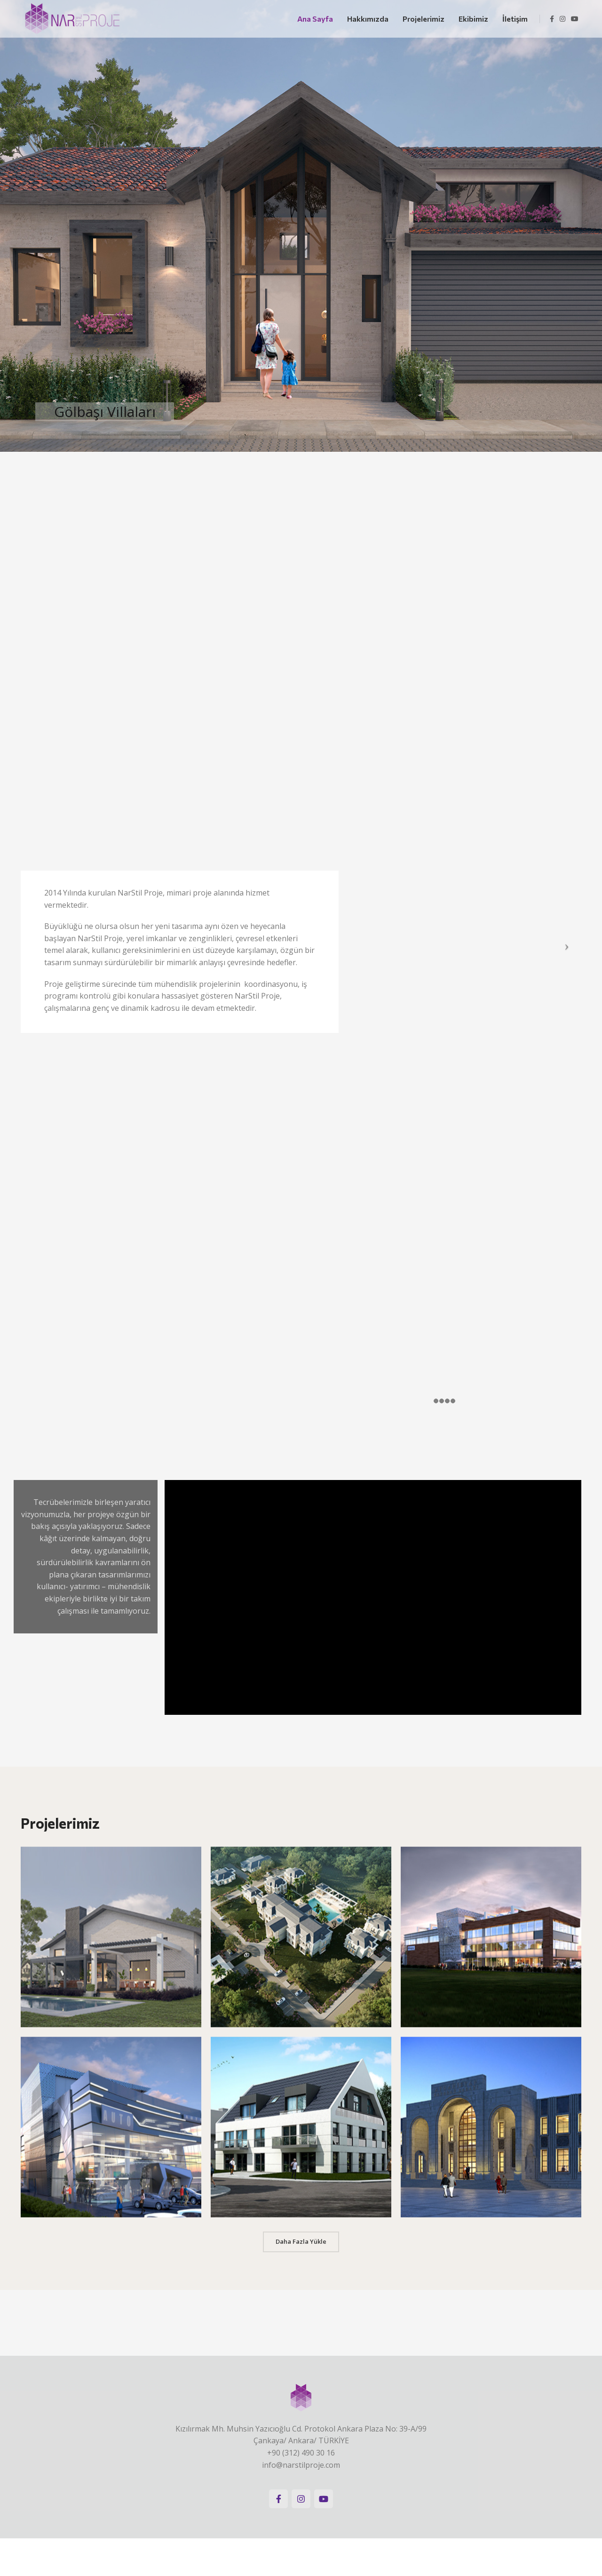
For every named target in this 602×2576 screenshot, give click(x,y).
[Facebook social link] (552, 19)
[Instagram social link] (562, 19)
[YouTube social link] (574, 19)
